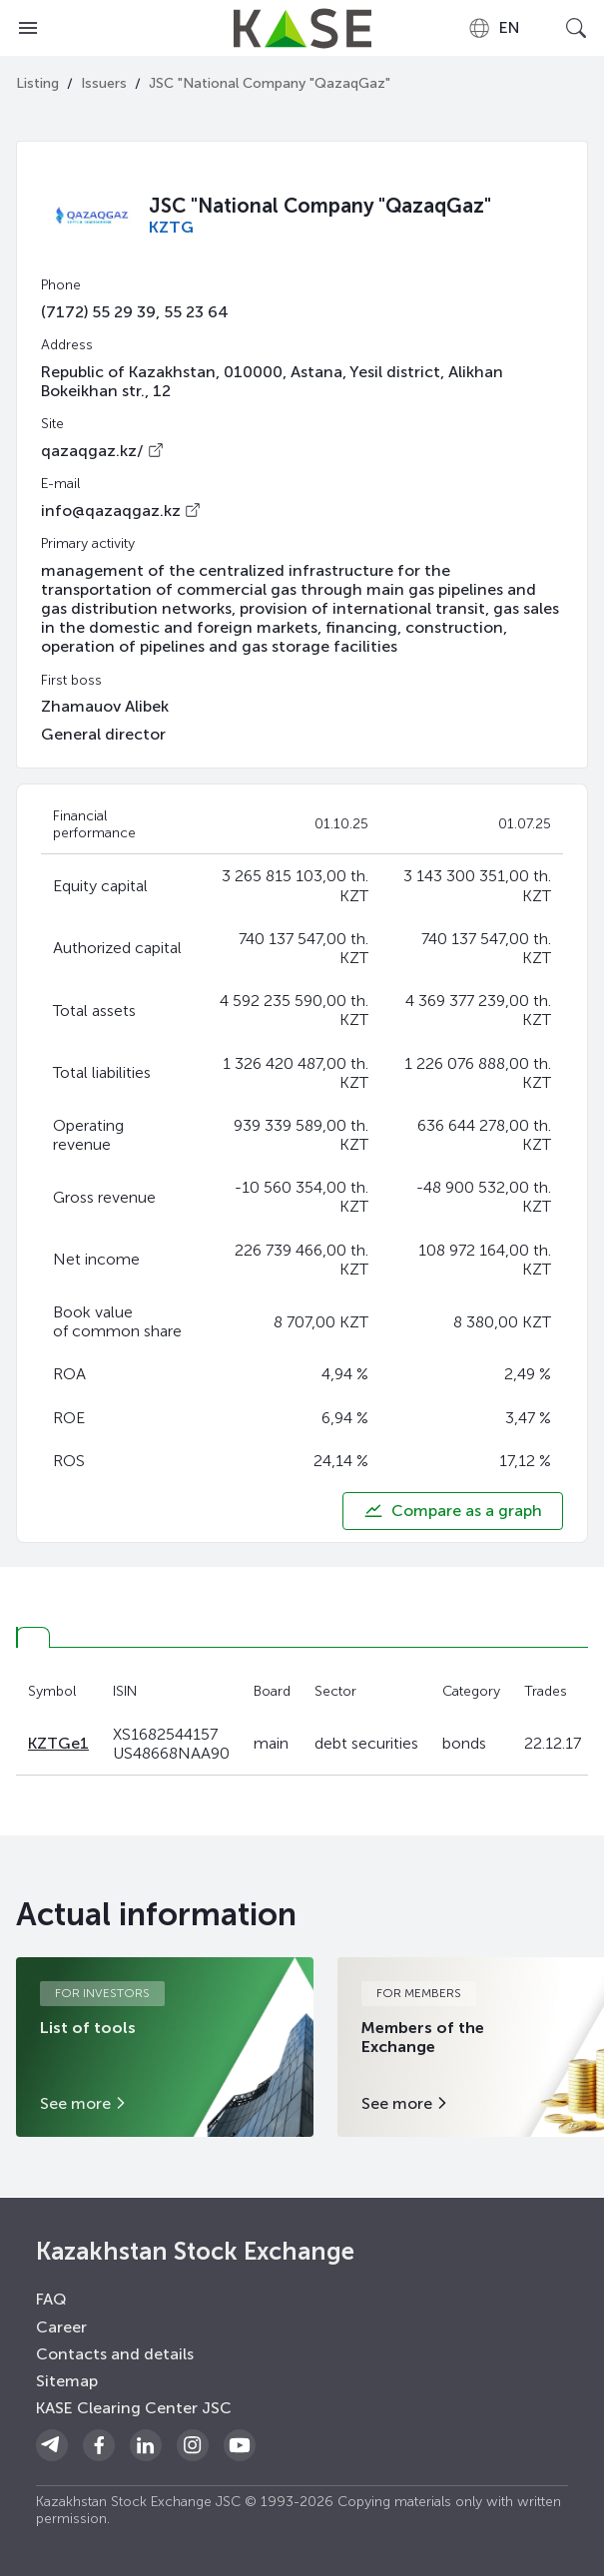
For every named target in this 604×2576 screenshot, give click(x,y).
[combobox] (493, 28)
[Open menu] (28, 28)
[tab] (33, 1637)
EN (493, 28)
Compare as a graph (452, 1511)
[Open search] (576, 28)
